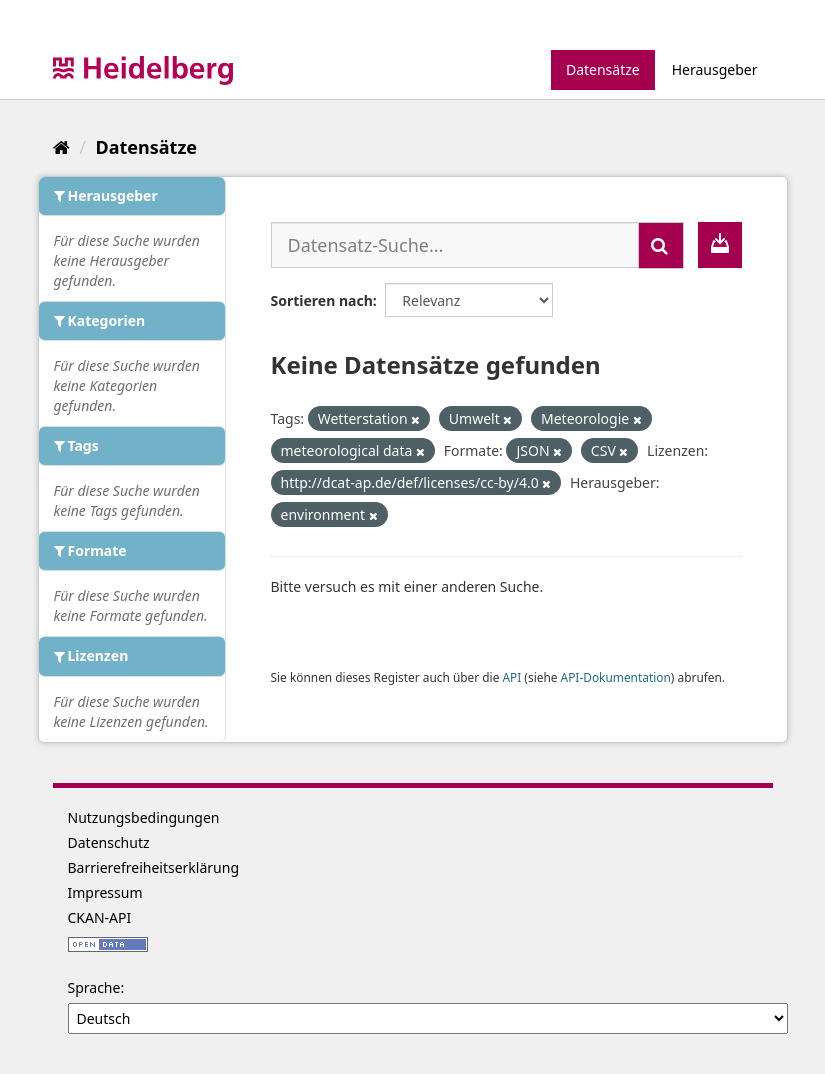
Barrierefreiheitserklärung (154, 867)
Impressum (105, 892)
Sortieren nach (322, 300)
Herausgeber (715, 69)
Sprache (94, 987)
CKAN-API (100, 917)
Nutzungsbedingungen (144, 817)
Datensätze (603, 69)
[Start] (61, 147)
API (511, 677)
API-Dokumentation (616, 677)
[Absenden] (661, 245)
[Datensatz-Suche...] (455, 245)
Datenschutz (109, 842)
